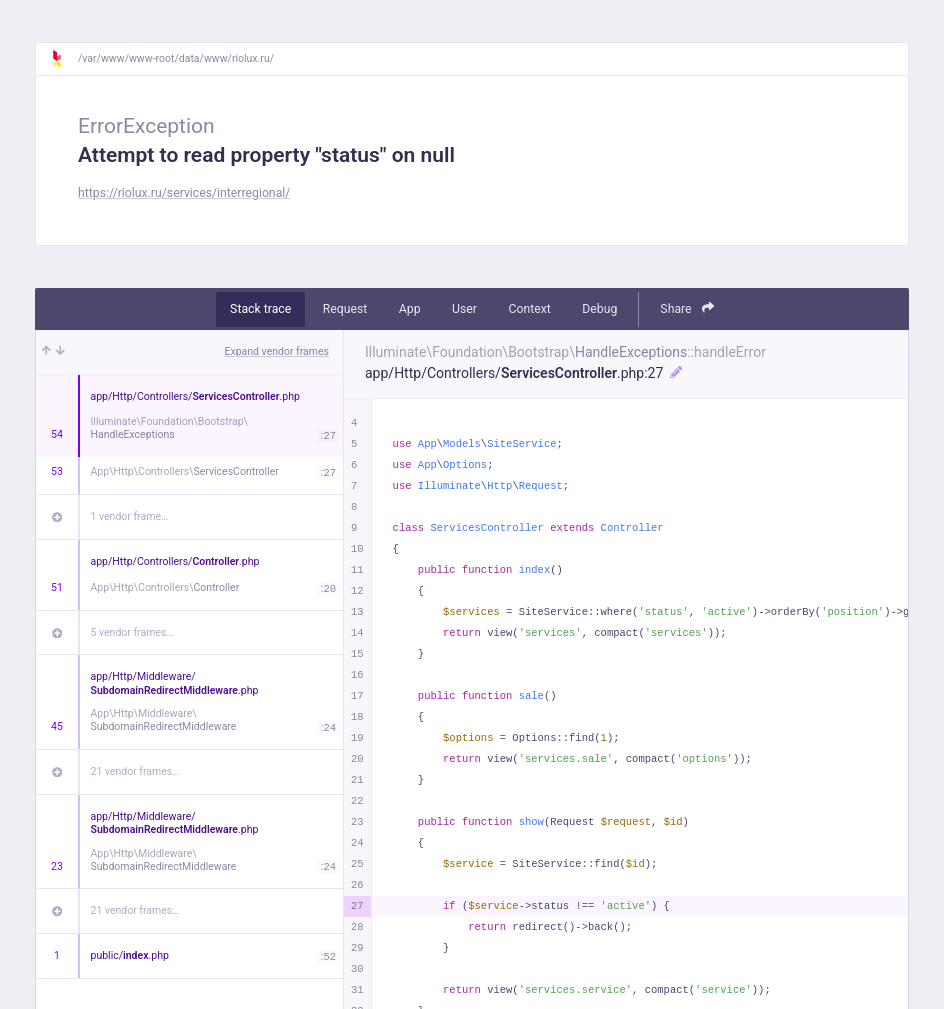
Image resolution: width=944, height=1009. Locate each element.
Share (687, 308)
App (410, 309)
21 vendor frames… (135, 771)
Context (529, 309)
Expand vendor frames (277, 351)
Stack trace (260, 309)
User (464, 309)
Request (345, 309)
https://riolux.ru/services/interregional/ (184, 193)
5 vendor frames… (132, 632)
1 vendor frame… (129, 516)
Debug (599, 309)
